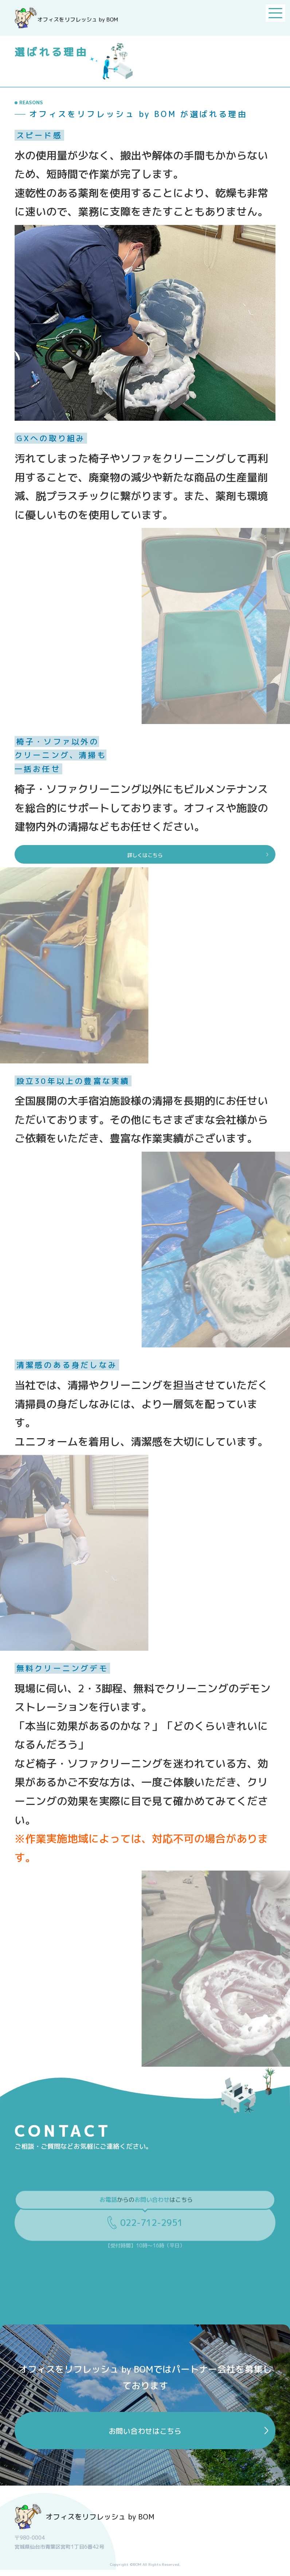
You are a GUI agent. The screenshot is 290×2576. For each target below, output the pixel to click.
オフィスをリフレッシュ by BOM (84, 2523)
